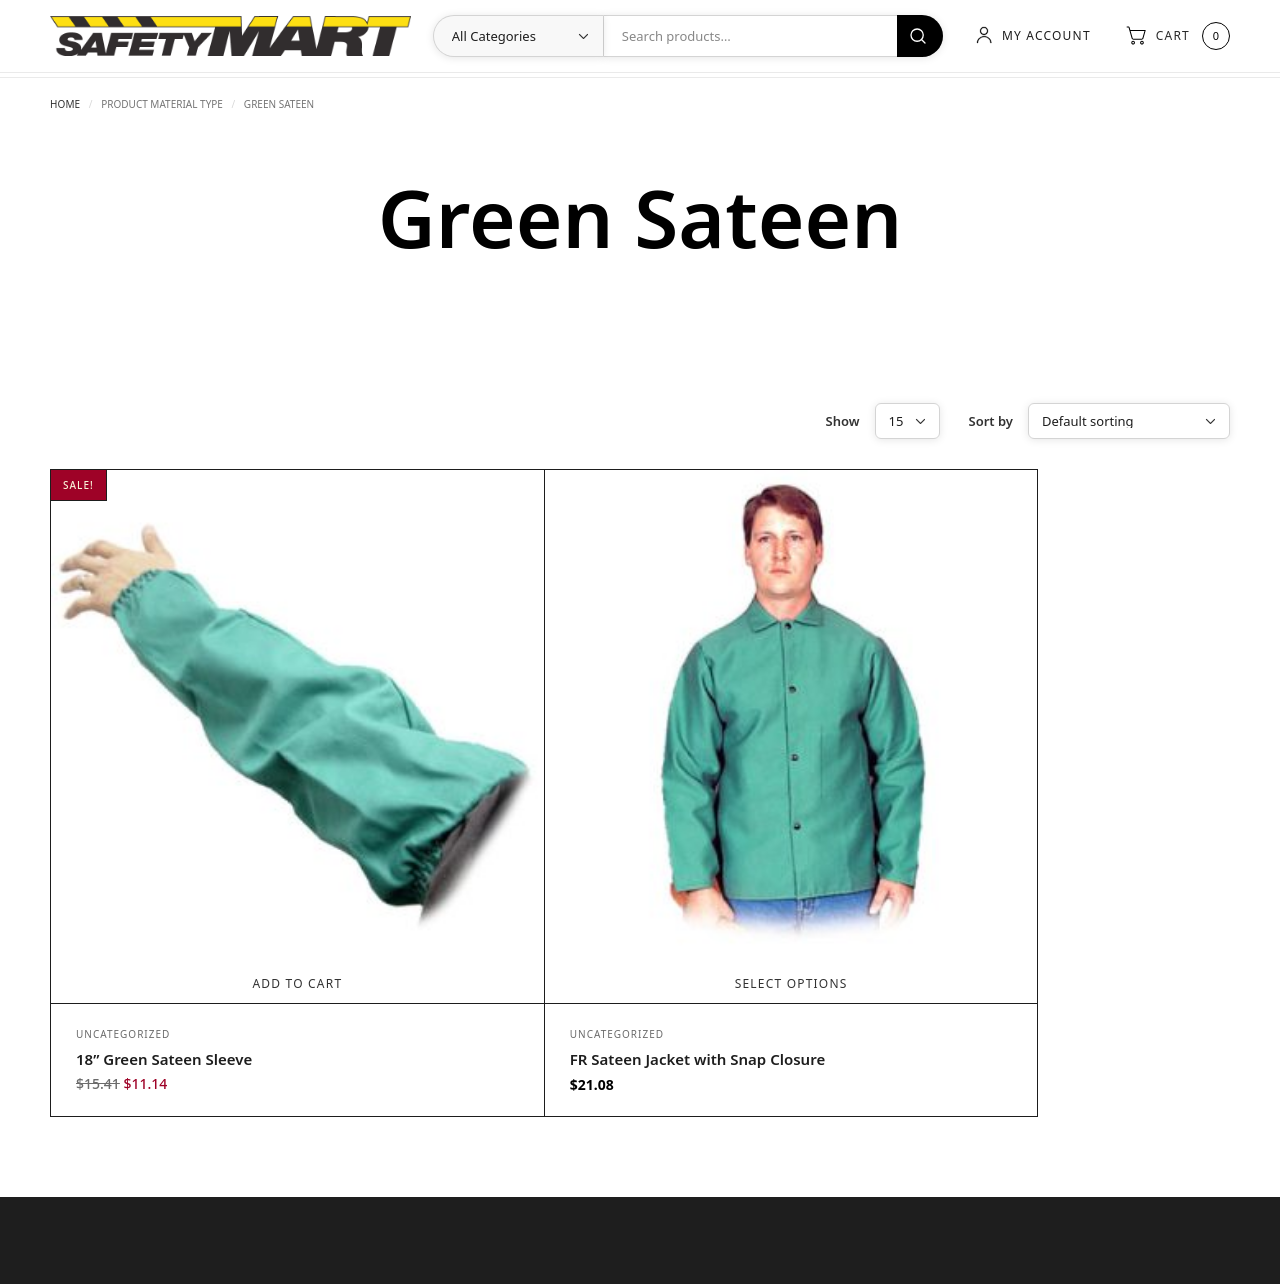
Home (65, 104)
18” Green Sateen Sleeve (164, 957)
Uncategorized (123, 932)
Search (918, 36)
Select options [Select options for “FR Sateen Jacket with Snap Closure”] (638, 881)
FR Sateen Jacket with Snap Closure (595, 957)
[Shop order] (1129, 421)
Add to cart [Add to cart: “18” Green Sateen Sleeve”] (247, 881)
